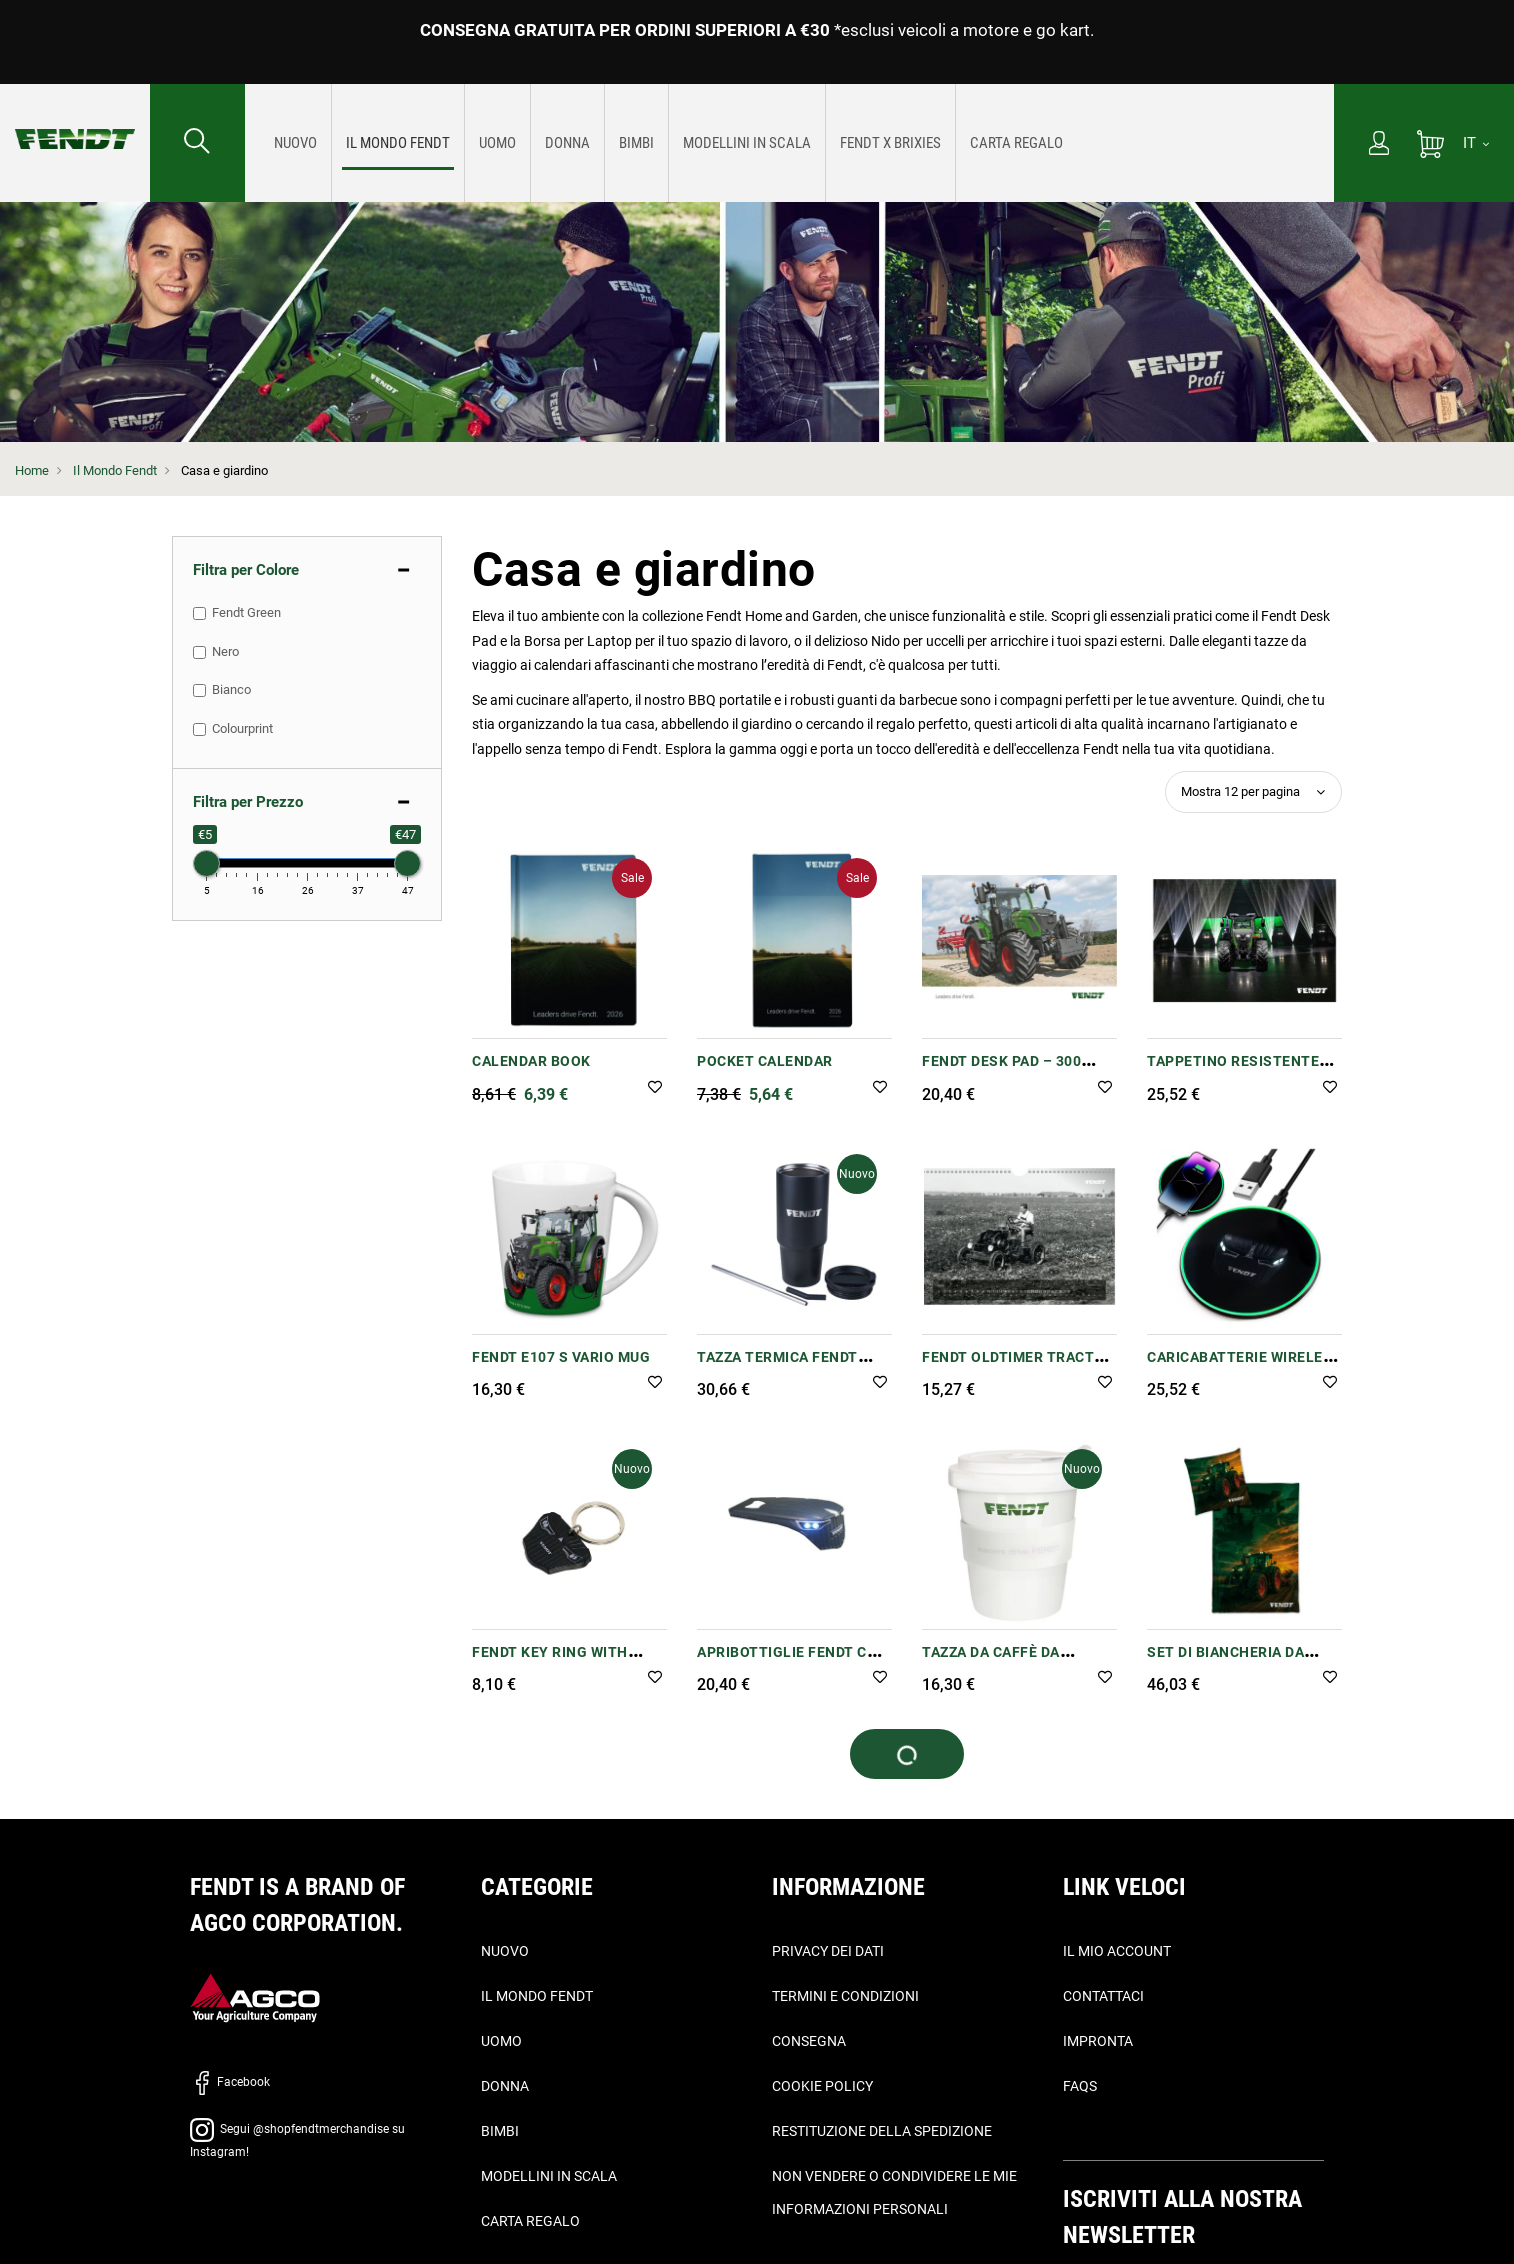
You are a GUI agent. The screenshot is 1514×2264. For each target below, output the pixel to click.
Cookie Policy (822, 2086)
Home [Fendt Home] (32, 470)
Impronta (1098, 2041)
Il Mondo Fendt (115, 470)
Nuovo (505, 1951)
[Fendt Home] (75, 119)
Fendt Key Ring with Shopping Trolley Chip (562, 1662)
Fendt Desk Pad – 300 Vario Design (1001, 1071)
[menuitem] (296, 143)
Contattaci (1103, 1996)
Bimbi (500, 2131)
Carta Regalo (530, 2221)
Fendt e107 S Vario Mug (561, 1357)
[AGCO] (255, 1996)
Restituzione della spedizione (882, 2131)
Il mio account (1117, 1951)
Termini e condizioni (845, 1996)
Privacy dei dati (828, 1951)
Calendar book (531, 1061)
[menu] (789, 143)
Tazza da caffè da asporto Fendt (991, 1662)
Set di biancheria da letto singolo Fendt (1229, 1662)
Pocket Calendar (765, 1061)
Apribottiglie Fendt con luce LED (792, 1662)
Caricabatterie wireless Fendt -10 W (1244, 1367)
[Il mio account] (1379, 145)
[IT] (1476, 143)
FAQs (1080, 2086)
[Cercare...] (197, 143)
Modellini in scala (549, 2176)
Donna (505, 2086)
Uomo (501, 2041)
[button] (655, 1088)
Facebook (230, 2082)
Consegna (809, 2041)
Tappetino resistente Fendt (1233, 1071)
